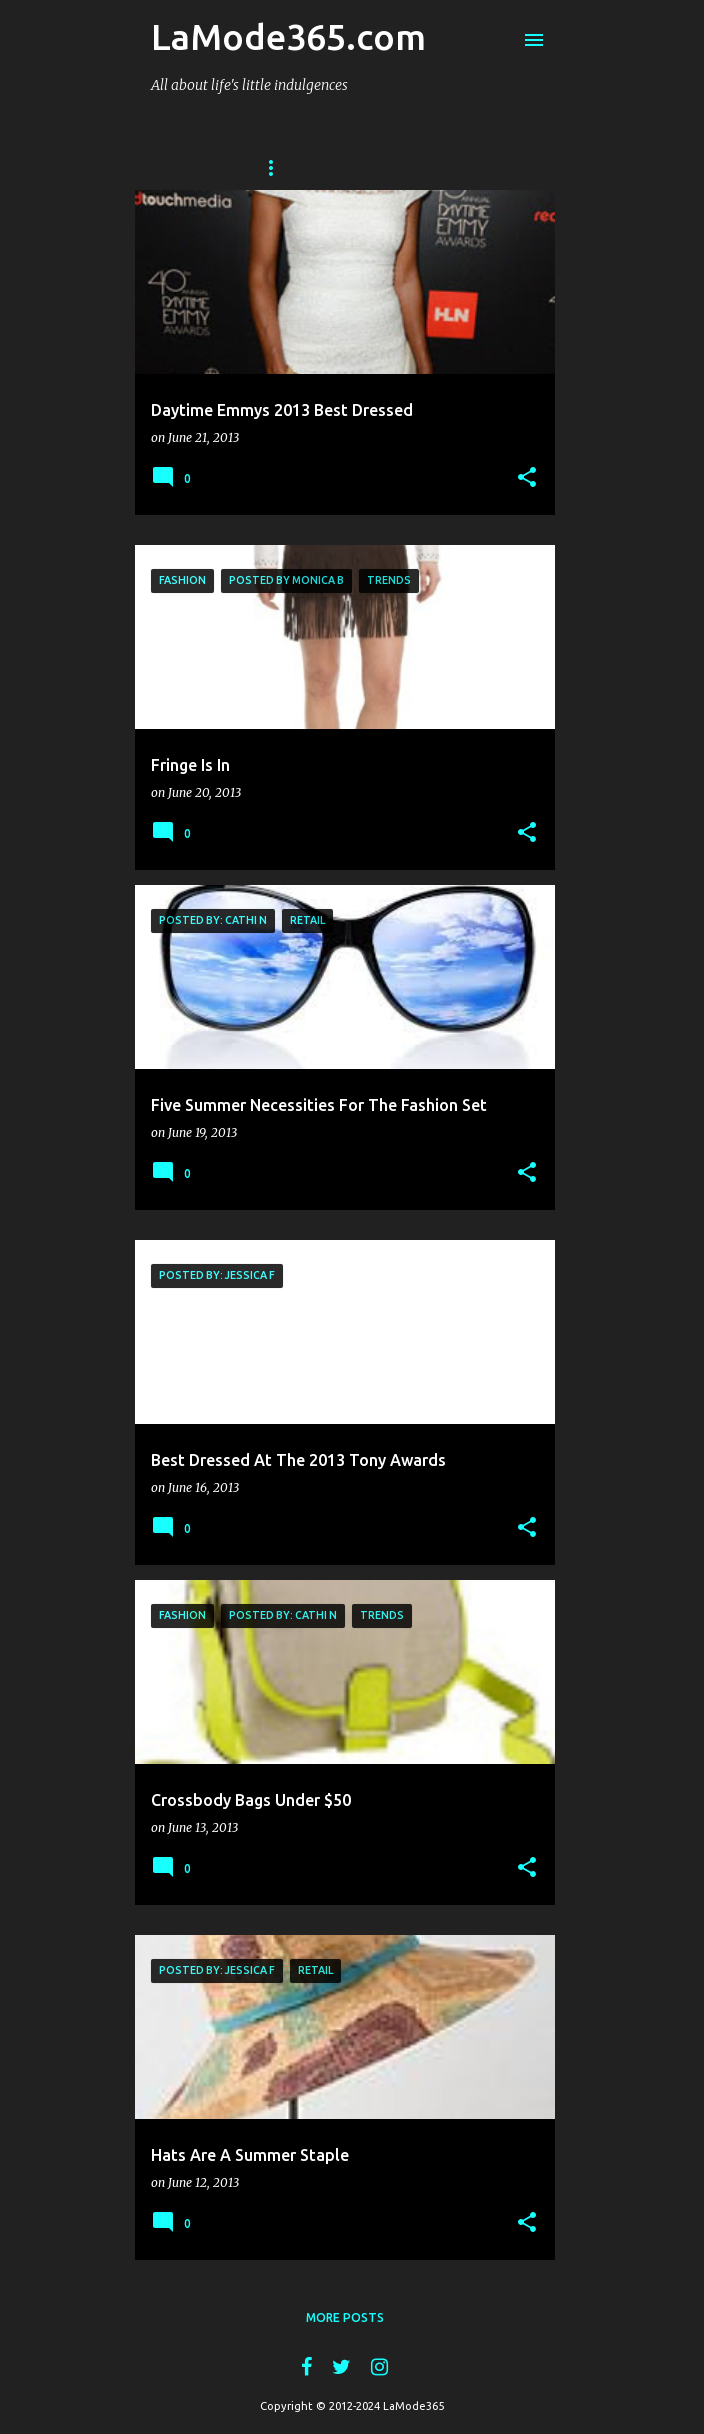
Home (278, 167)
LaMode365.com (288, 36)
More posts (345, 2317)
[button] (527, 478)
